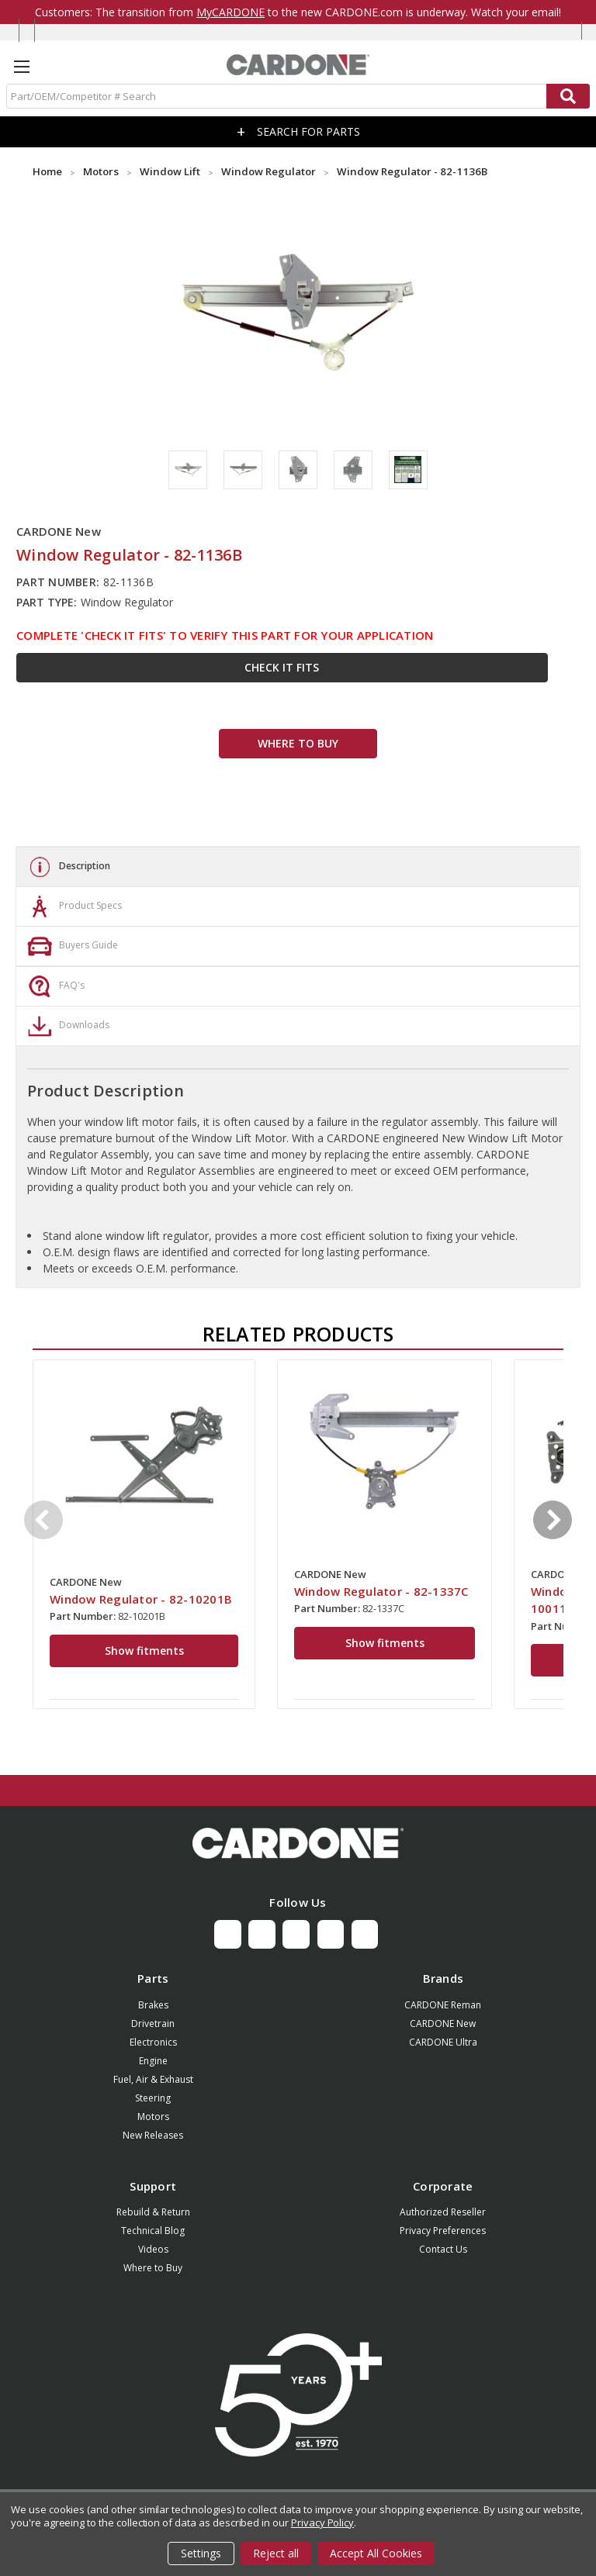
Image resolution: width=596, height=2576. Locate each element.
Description (67, 867)
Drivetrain (153, 2023)
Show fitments (144, 1650)
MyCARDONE (230, 12)
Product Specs (73, 906)
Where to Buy (152, 2267)
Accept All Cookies (376, 2553)
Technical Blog (153, 2230)
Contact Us (443, 2249)
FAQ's (54, 986)
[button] (298, 1843)
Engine (153, 2060)
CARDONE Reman (442, 2004)
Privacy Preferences (443, 2230)
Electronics (153, 2042)
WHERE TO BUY (298, 743)
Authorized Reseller (443, 2212)
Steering (153, 2098)
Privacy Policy (322, 2522)
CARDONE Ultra (443, 2042)
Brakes (153, 2004)
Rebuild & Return (153, 2212)
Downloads (66, 1026)
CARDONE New (443, 2023)
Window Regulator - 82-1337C (381, 1591)
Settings (201, 2553)
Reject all (276, 2553)
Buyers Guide (71, 946)
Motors (153, 2116)
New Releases (153, 2135)
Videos (153, 2249)
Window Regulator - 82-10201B (141, 1599)
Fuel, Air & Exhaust (153, 2079)
